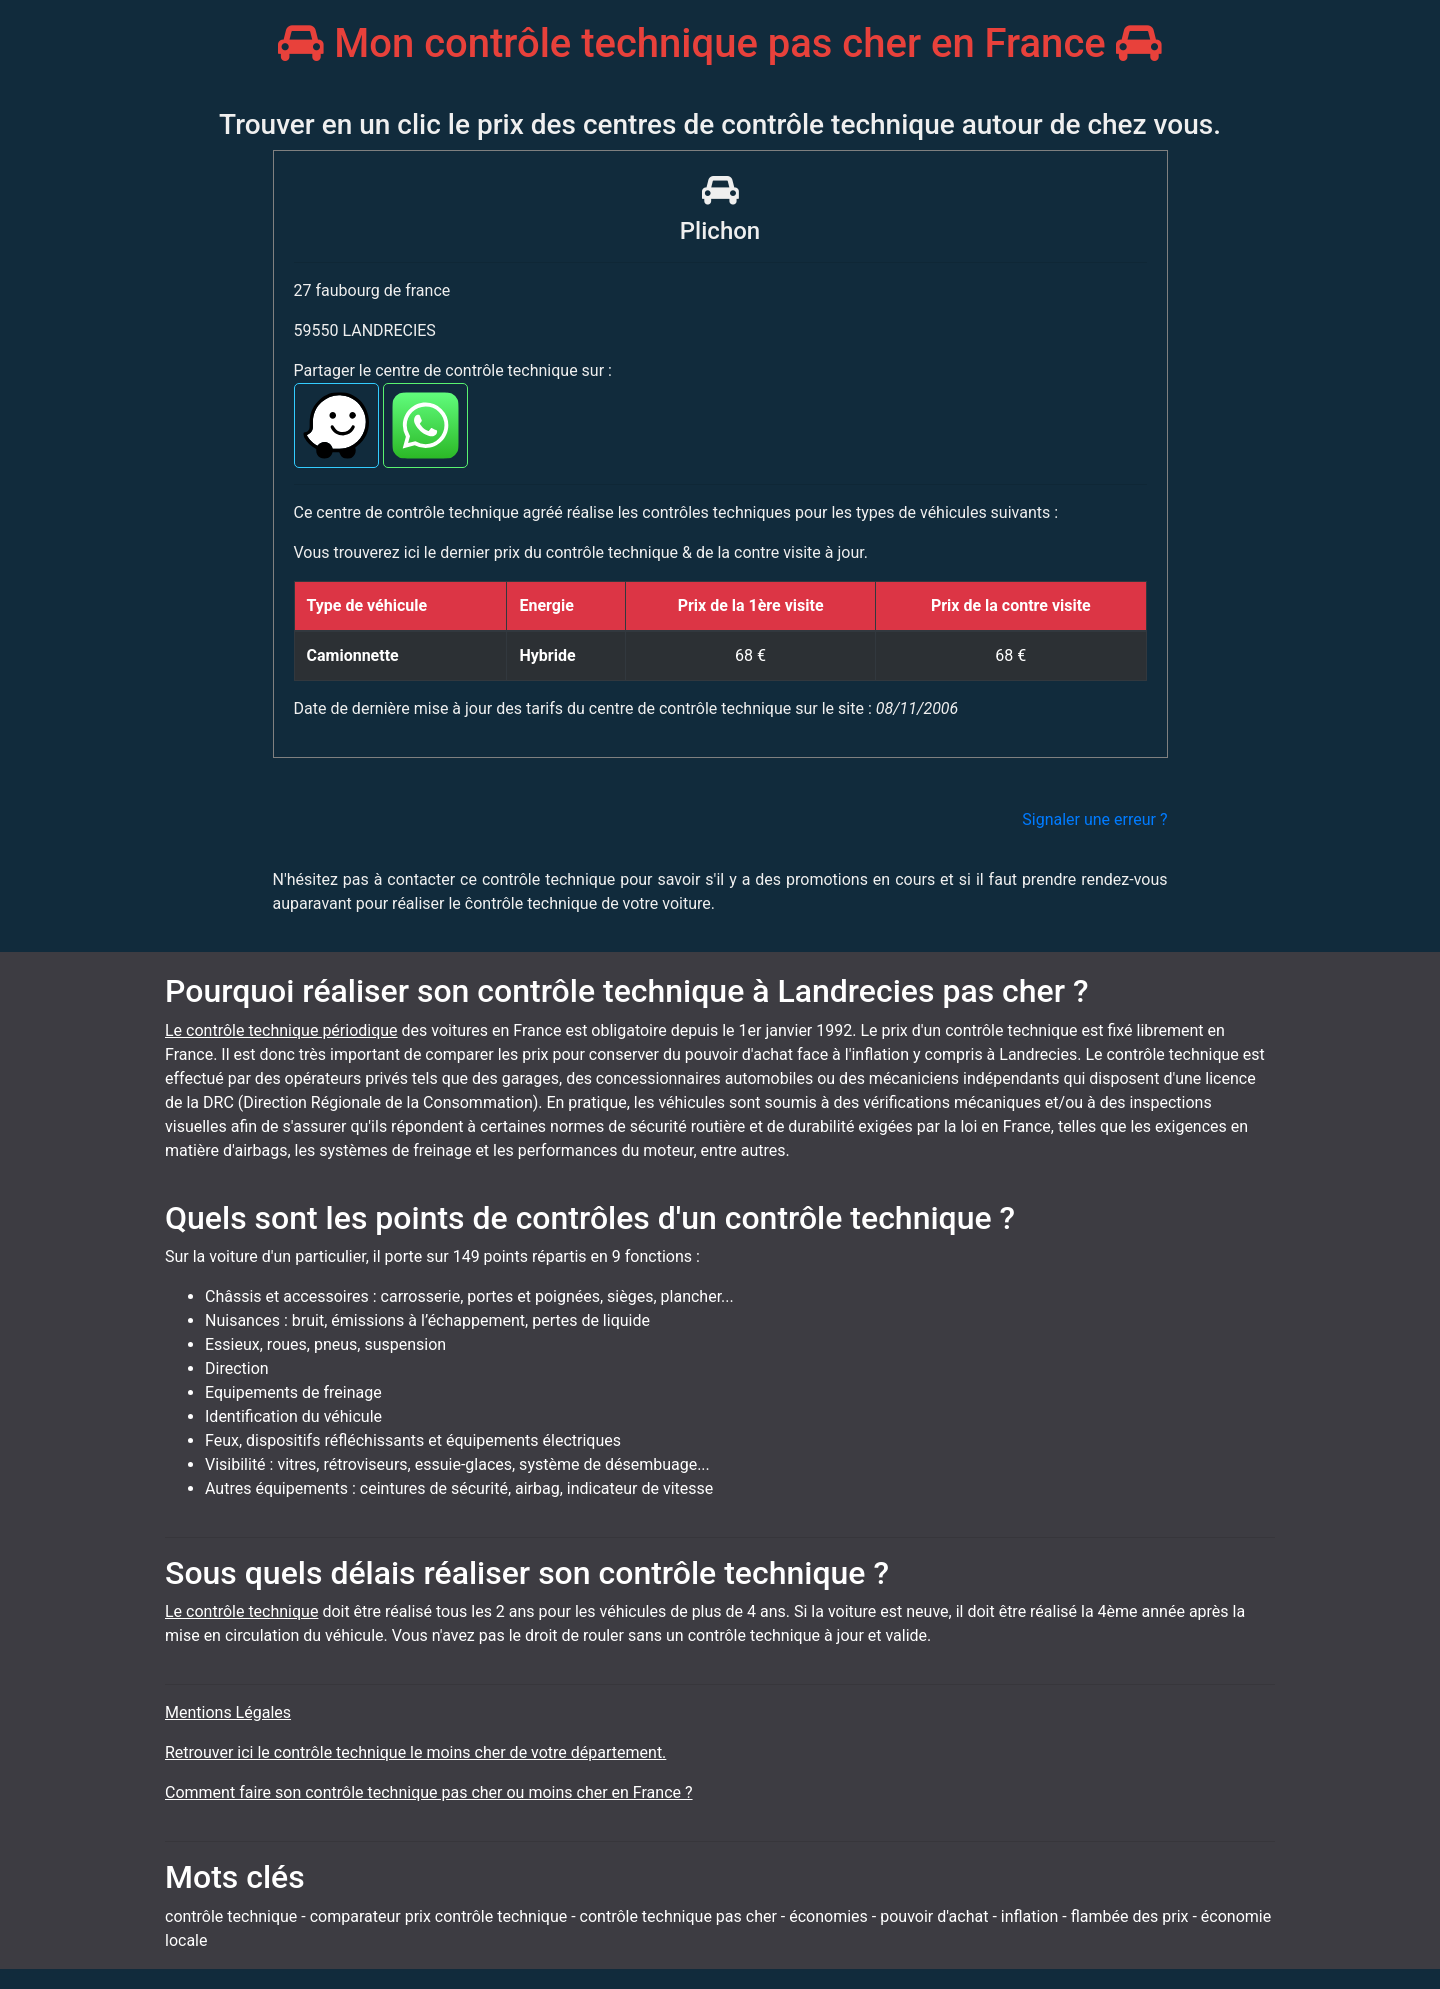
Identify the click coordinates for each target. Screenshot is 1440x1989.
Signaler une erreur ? (1094, 819)
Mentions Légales (228, 1712)
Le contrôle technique (241, 1611)
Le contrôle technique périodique (281, 1030)
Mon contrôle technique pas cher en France (719, 43)
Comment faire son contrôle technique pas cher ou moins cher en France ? (429, 1792)
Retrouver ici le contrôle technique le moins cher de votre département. (415, 1752)
